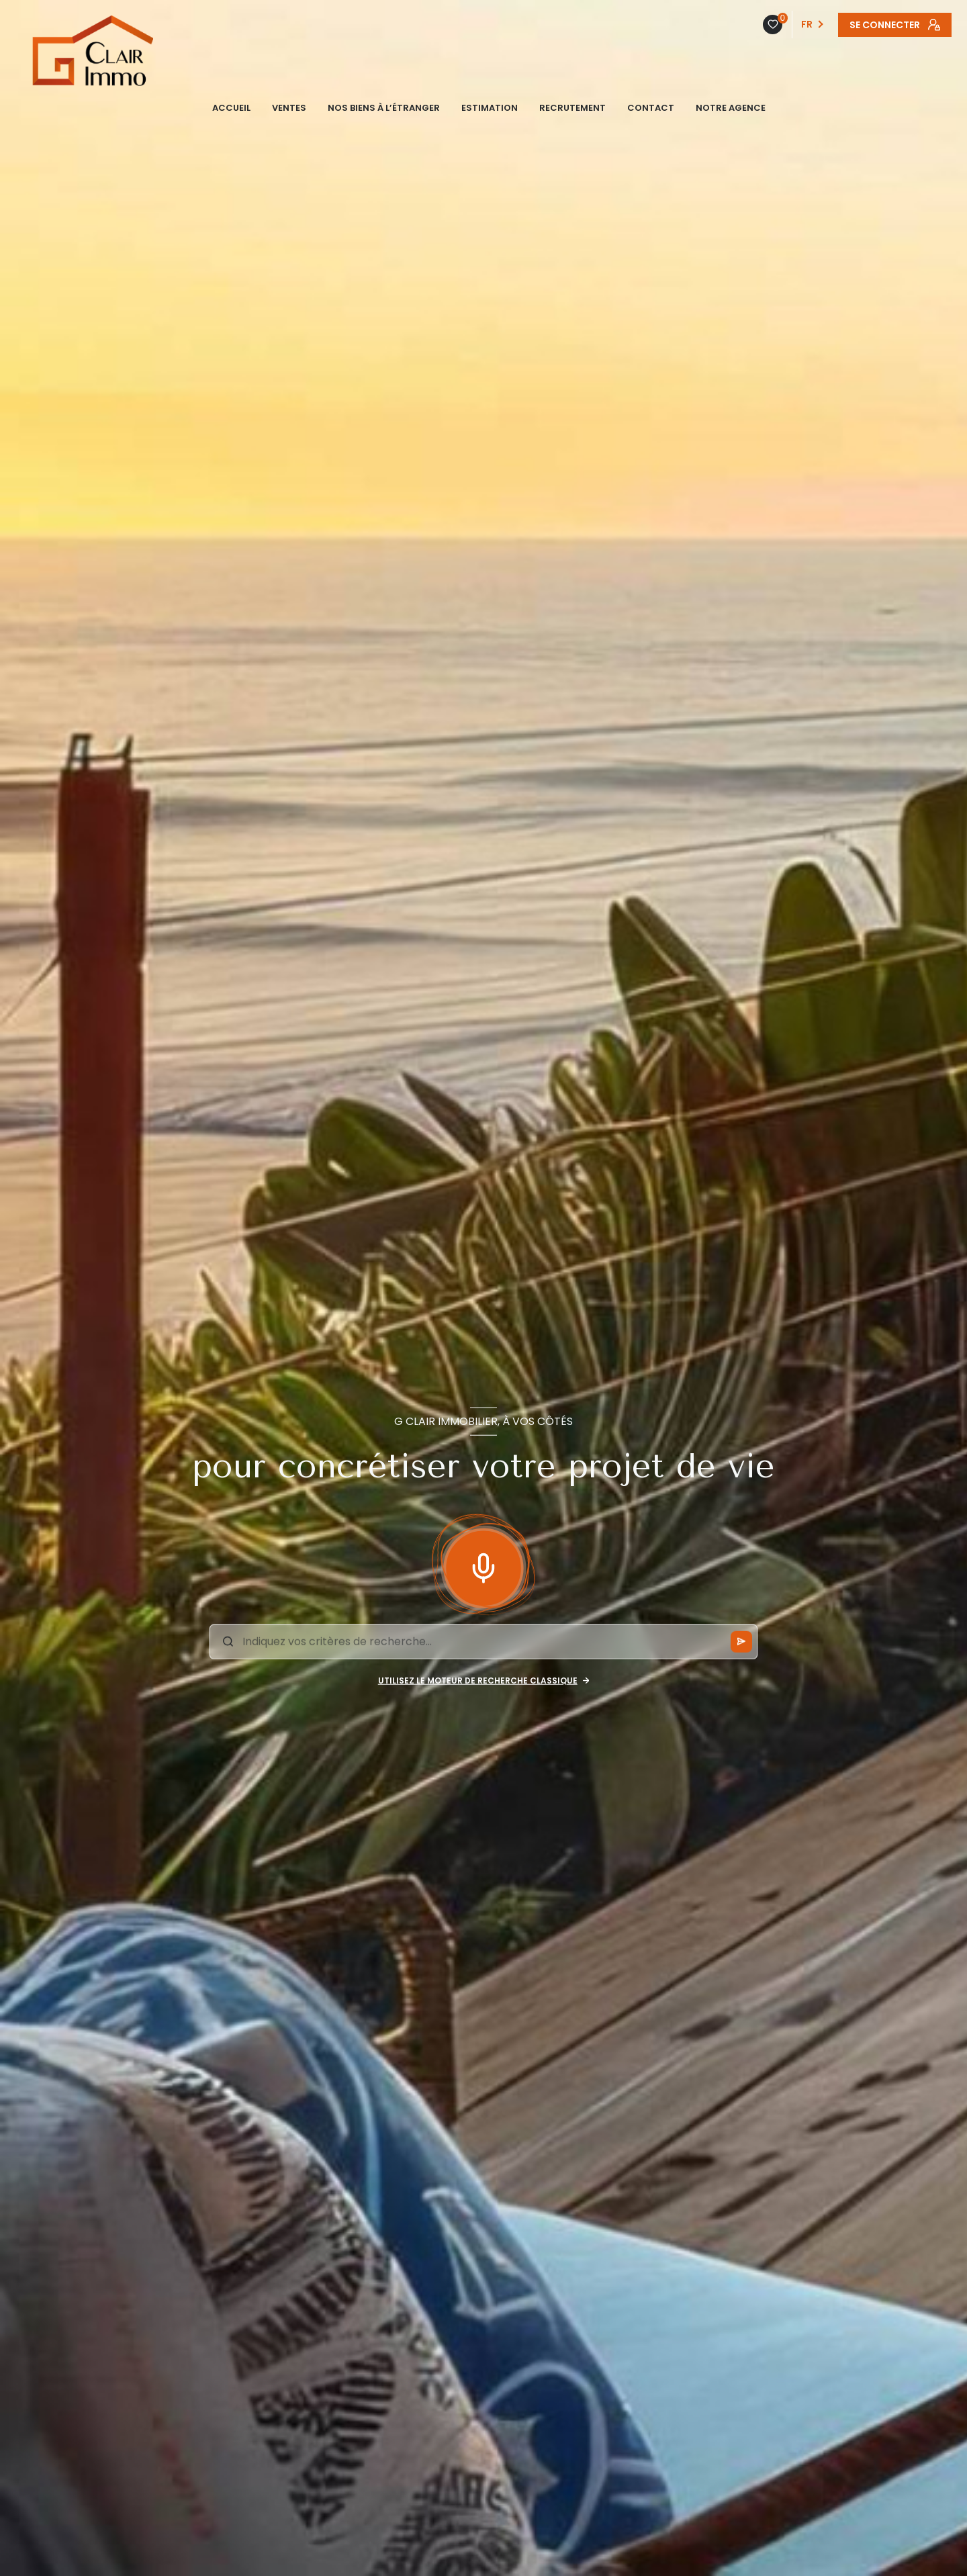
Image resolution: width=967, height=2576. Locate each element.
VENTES (289, 107)
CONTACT (650, 107)
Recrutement (572, 107)
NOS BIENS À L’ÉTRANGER (384, 107)
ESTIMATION (489, 107)
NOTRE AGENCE (731, 107)
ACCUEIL (231, 107)
